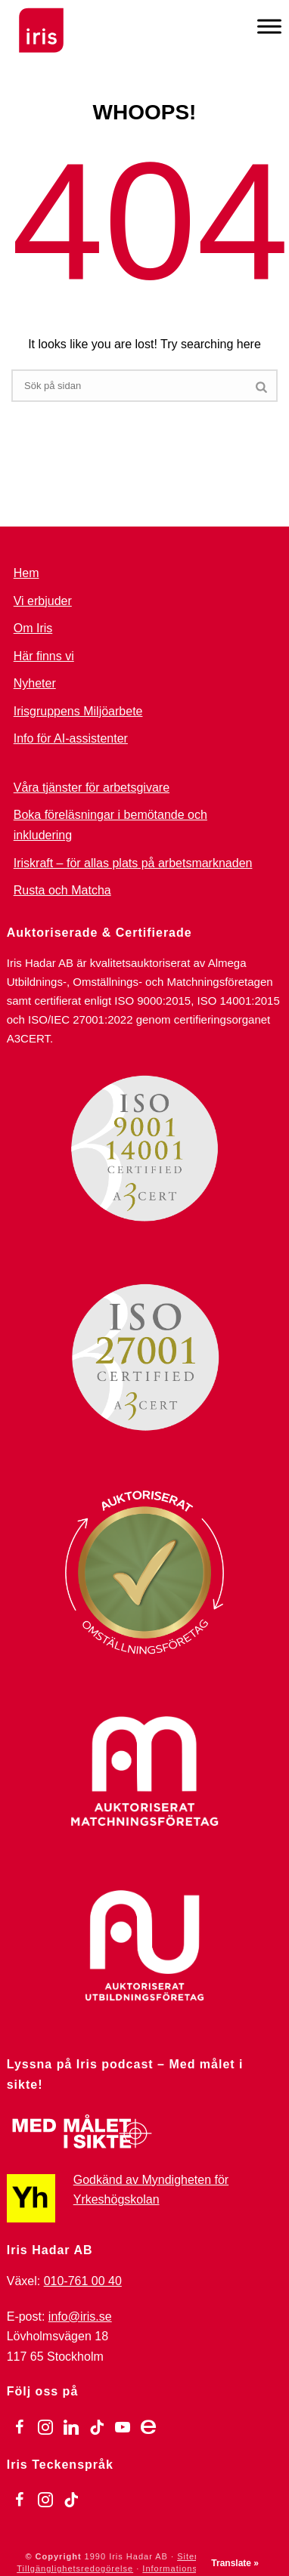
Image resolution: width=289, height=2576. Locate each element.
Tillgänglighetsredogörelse (75, 2568)
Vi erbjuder (43, 601)
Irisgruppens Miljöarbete (78, 711)
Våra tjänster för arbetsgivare (91, 787)
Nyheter (35, 683)
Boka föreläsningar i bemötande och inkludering (110, 825)
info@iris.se (80, 2316)
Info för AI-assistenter (71, 738)
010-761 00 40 (83, 2281)
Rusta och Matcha (62, 890)
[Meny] (269, 26)
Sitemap (195, 2556)
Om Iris (33, 628)
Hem (26, 573)
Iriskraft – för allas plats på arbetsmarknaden (133, 863)
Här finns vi (44, 656)
